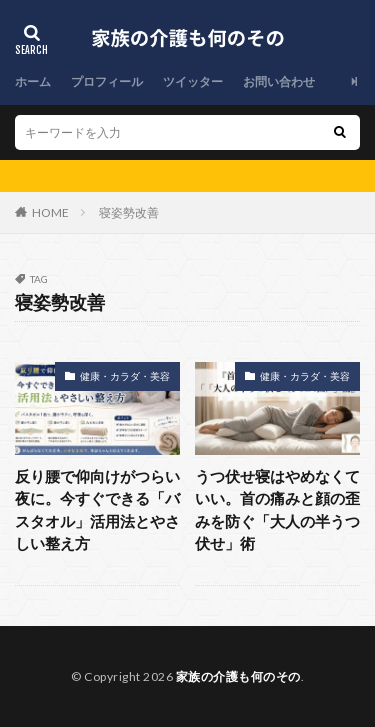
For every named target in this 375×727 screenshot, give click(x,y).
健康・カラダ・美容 (125, 376)
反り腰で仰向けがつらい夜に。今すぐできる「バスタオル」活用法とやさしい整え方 (97, 510)
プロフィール (107, 81)
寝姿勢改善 (129, 212)
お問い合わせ (279, 81)
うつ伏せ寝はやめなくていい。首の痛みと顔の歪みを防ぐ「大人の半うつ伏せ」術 (277, 510)
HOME (50, 212)
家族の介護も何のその (238, 676)
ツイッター (193, 81)
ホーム (33, 81)
